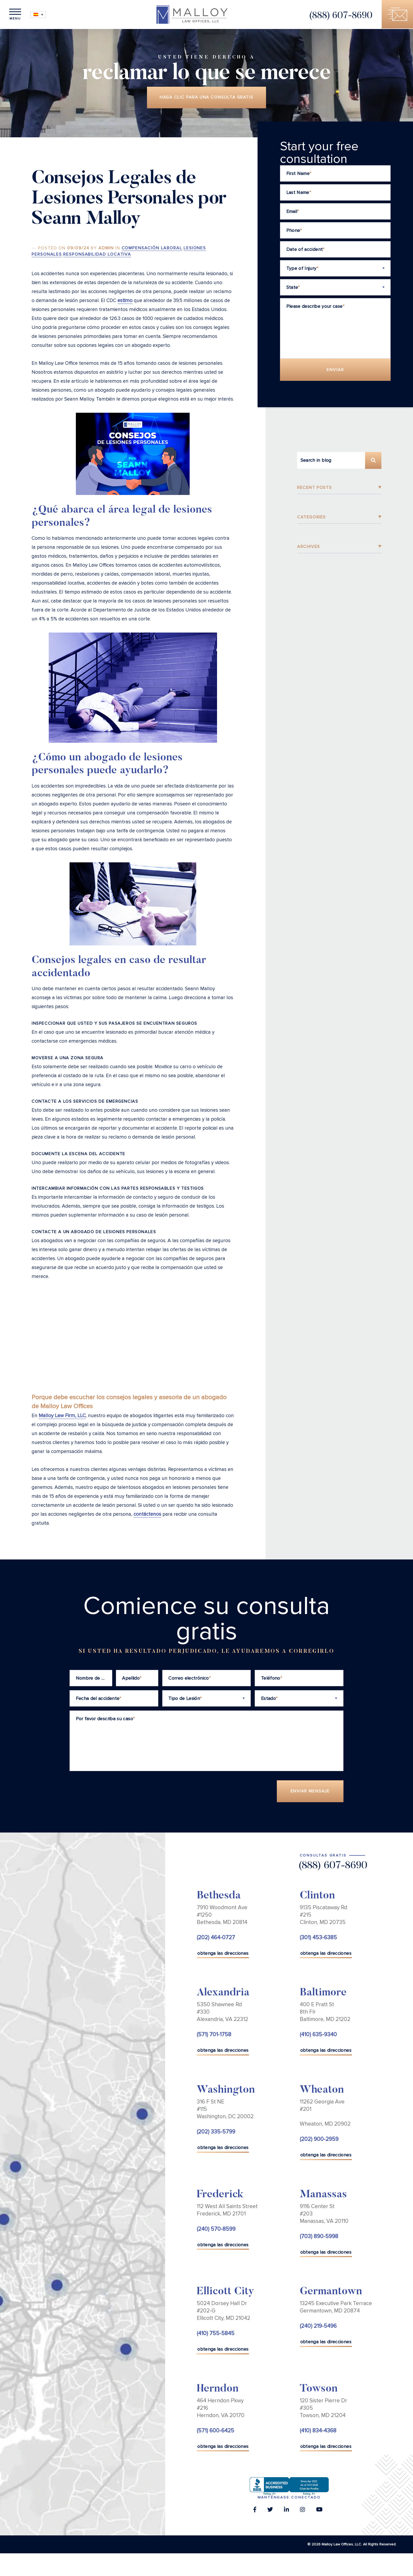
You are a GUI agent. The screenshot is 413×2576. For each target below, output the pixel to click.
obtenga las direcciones (222, 1954)
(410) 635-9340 (318, 2035)
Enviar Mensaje (309, 1792)
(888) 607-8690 (339, 16)
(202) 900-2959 (319, 2140)
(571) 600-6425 (215, 2431)
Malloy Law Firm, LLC (62, 1416)
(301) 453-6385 (318, 1938)
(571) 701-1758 (214, 2035)
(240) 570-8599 (216, 2230)
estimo (124, 301)
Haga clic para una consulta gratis (206, 97)
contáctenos (147, 1515)
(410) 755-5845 (215, 2334)
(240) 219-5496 (318, 2327)
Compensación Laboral (152, 248)
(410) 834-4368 (318, 2431)
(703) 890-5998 (319, 2237)
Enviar (335, 370)
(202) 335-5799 (216, 2132)
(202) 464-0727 (216, 1938)
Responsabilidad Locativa (97, 254)
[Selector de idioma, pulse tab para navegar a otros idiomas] (39, 14)
